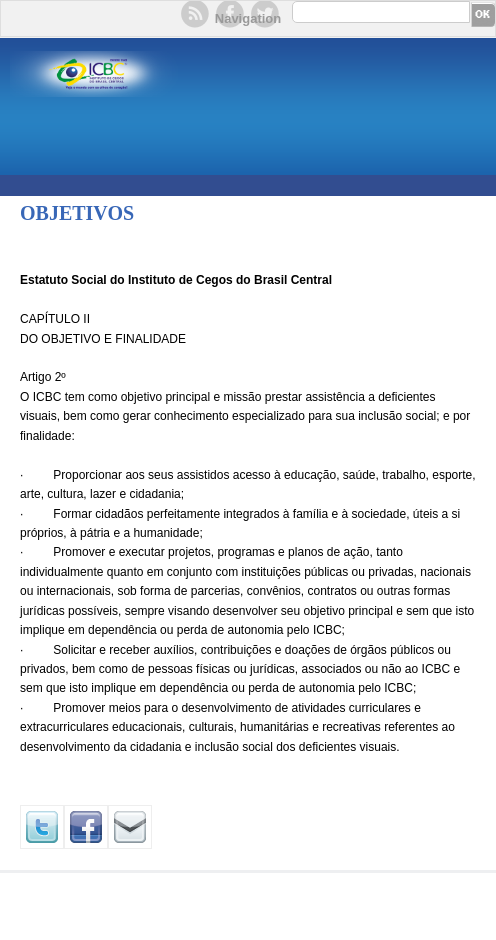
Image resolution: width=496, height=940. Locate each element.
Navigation (248, 18)
